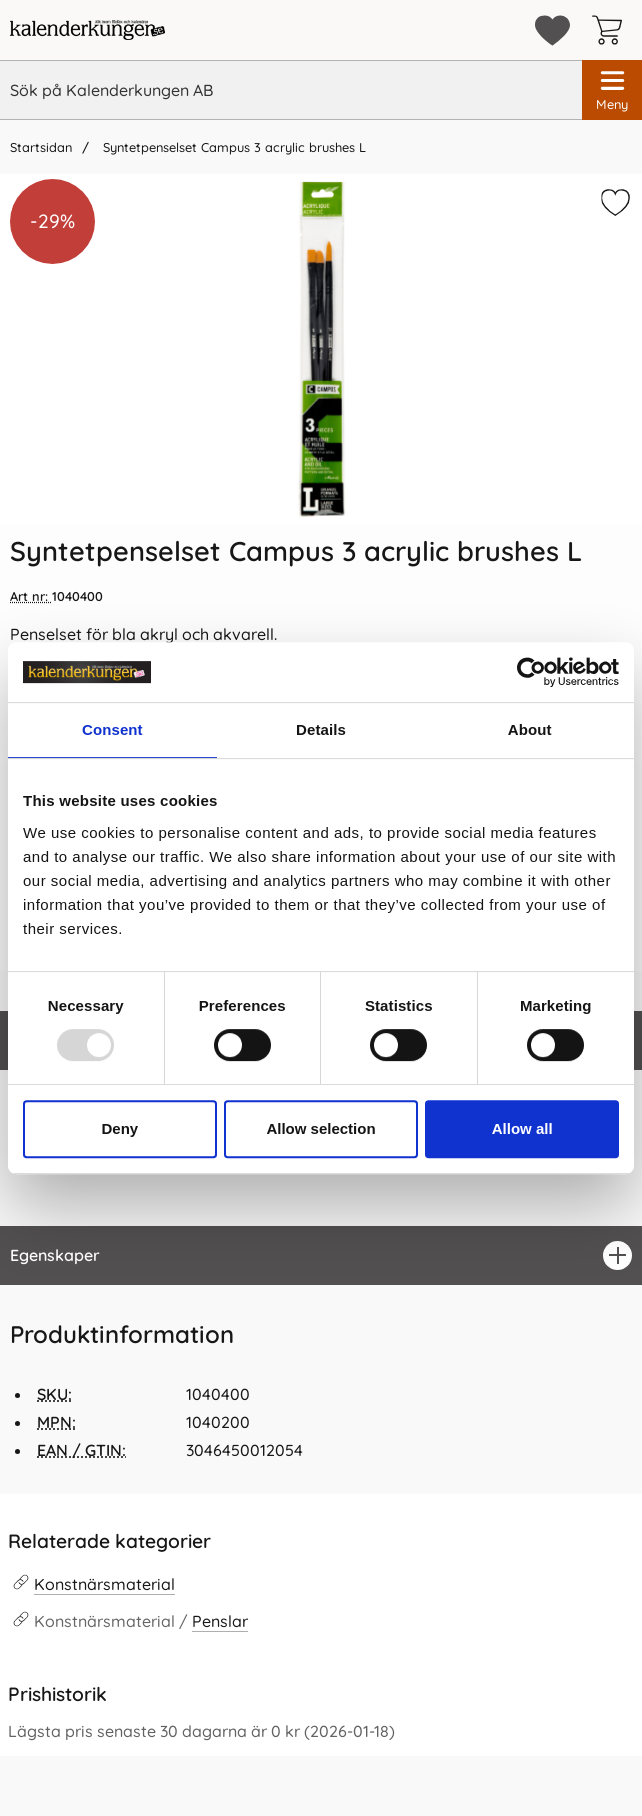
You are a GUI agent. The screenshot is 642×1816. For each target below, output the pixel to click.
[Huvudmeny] (612, 90)
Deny (119, 1128)
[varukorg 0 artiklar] (612, 30)
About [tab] (530, 729)
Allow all (522, 1128)
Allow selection (320, 1128)
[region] (321, 1255)
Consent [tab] (112, 729)
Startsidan (41, 147)
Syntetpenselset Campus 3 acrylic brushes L (232, 147)
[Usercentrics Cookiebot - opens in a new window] (531, 672)
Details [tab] (321, 729)
